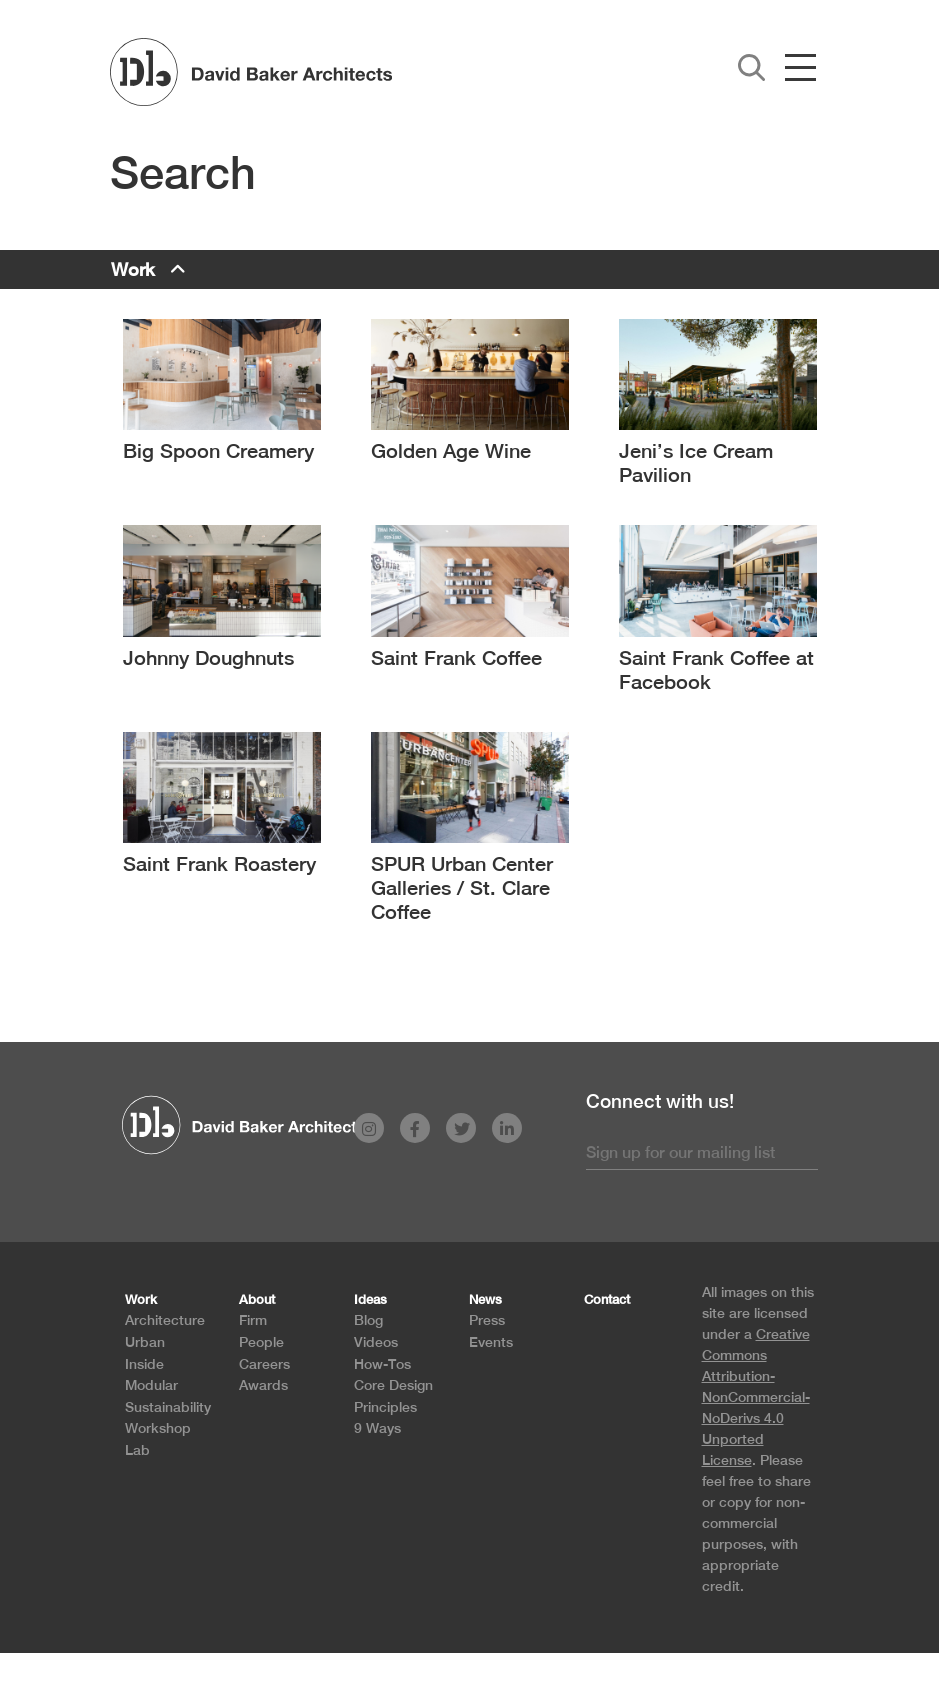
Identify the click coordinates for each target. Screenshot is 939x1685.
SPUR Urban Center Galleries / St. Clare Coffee (462, 887)
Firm (253, 1319)
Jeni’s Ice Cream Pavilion (696, 462)
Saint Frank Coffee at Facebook (716, 669)
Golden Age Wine (451, 450)
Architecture (165, 1319)
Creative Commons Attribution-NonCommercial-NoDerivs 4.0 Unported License (756, 1397)
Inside (144, 1363)
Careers (264, 1363)
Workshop (158, 1427)
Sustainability (168, 1406)
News (485, 1299)
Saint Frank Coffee (456, 657)
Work (133, 269)
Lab (137, 1449)
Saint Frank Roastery (219, 863)
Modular (151, 1384)
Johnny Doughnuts (208, 657)
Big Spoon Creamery (218, 450)
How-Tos (382, 1363)
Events (491, 1341)
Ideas (370, 1299)
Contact (607, 1299)
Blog (368, 1319)
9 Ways (377, 1427)
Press (487, 1319)
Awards (263, 1384)
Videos (376, 1341)
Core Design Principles (393, 1395)
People (261, 1341)
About (257, 1299)
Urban (145, 1341)
